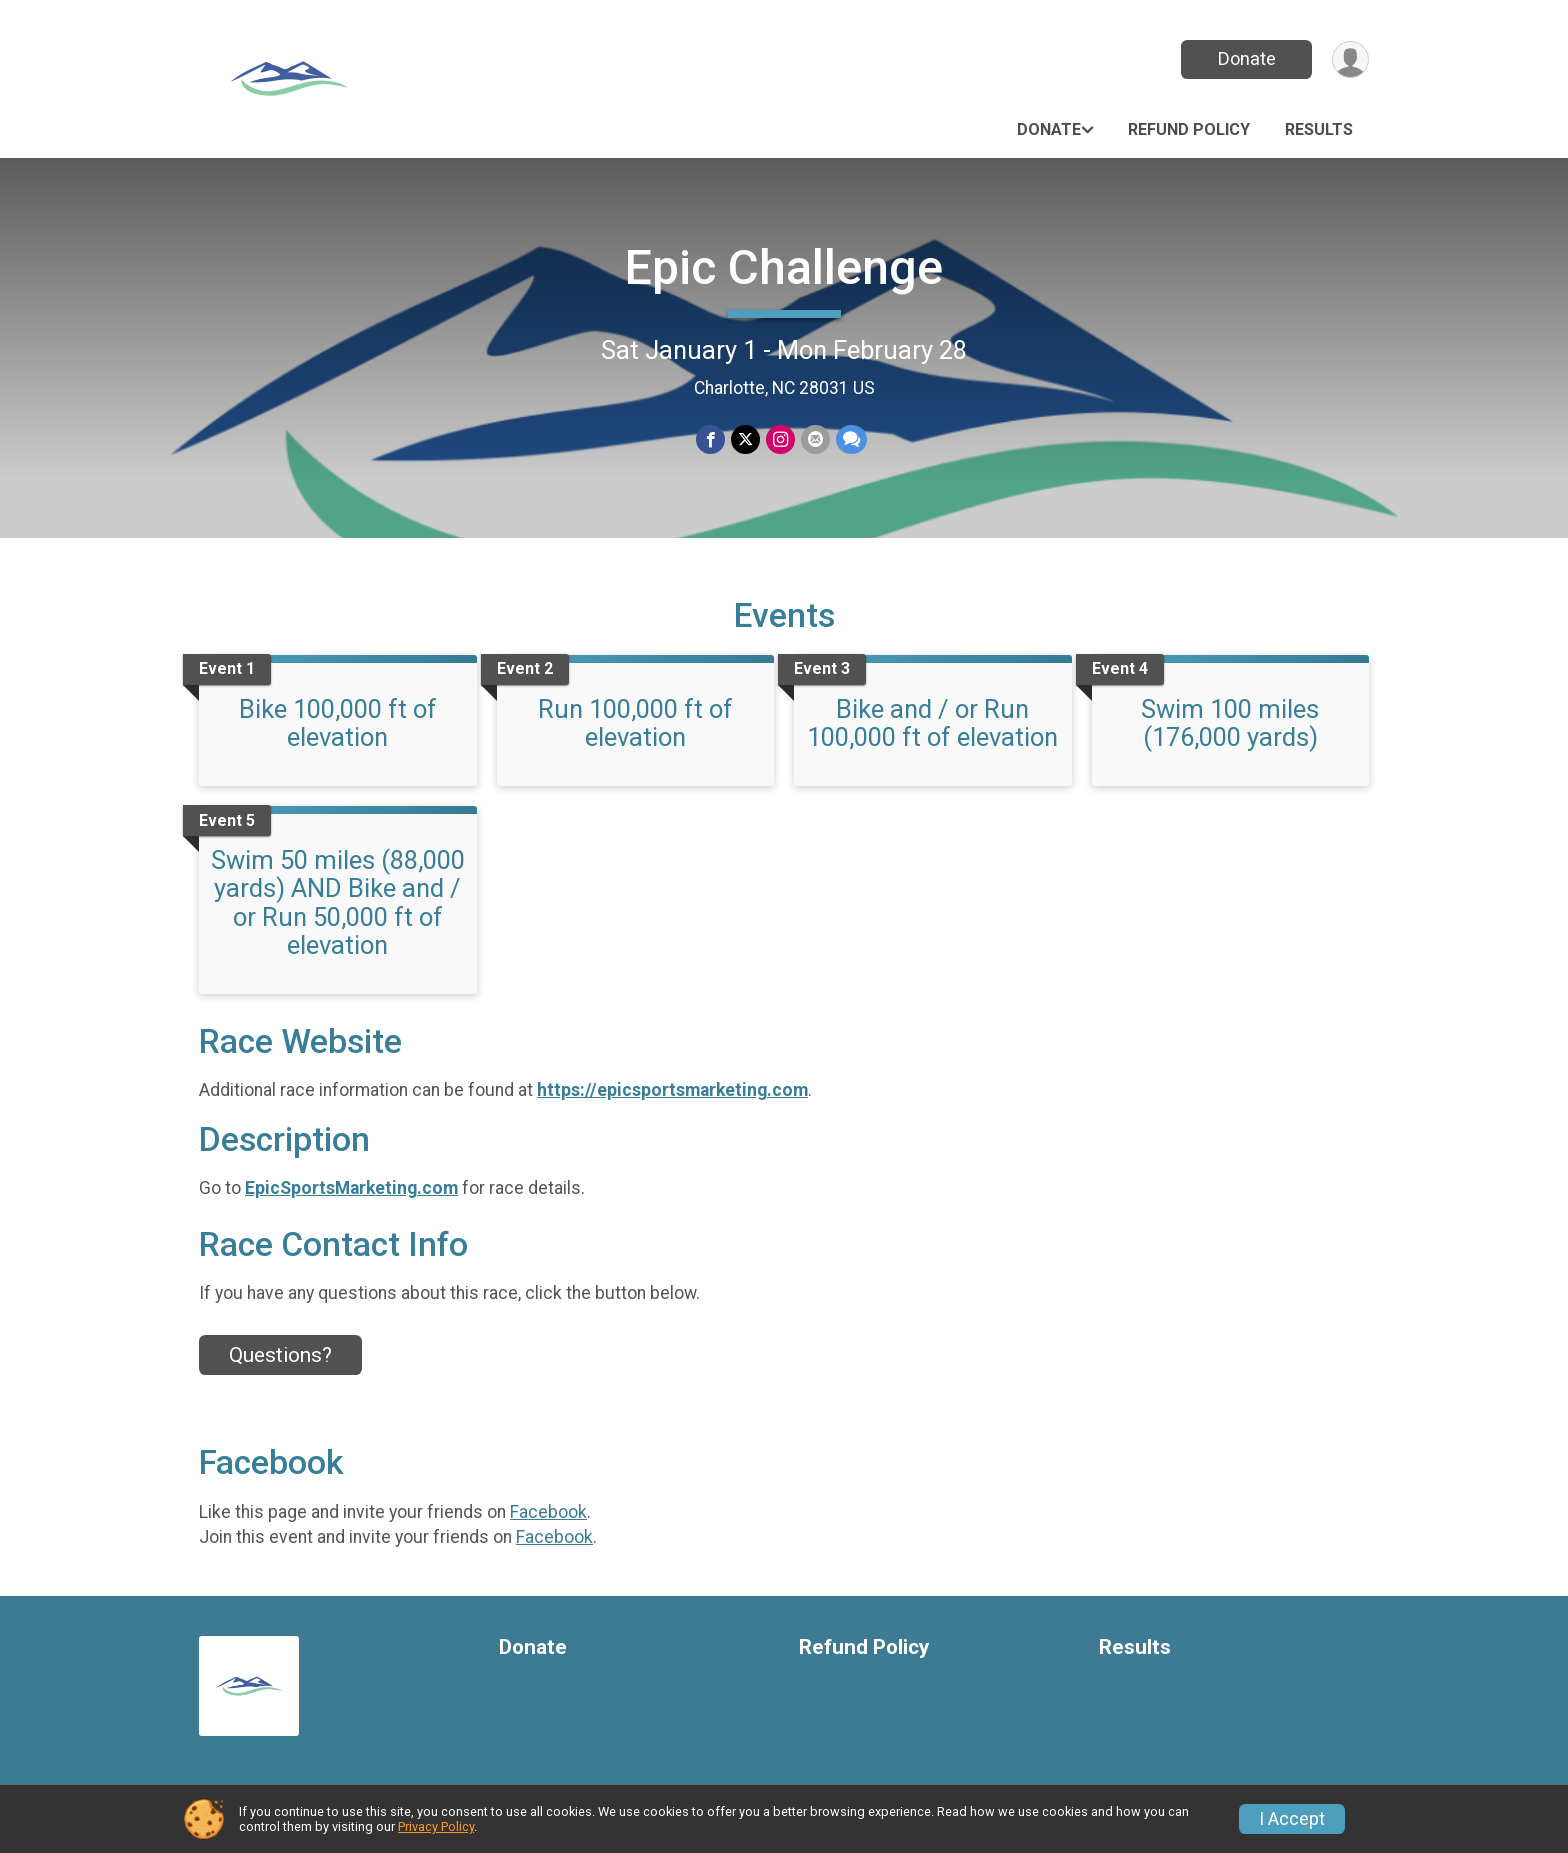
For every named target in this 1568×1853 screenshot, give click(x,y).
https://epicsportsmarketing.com (672, 1090)
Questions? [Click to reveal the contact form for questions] (280, 1355)
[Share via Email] (815, 439)
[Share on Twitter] (745, 439)
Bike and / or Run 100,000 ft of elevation (932, 723)
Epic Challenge (784, 267)
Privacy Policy (436, 1826)
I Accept (1292, 1819)
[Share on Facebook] (710, 439)
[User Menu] (1350, 59)
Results (1319, 129)
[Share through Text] (851, 439)
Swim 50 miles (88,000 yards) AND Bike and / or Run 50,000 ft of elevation (338, 902)
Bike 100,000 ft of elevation (338, 723)
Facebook (548, 1512)
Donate (1247, 58)
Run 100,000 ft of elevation (635, 723)
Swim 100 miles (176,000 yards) (1230, 723)
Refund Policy (1189, 129)
